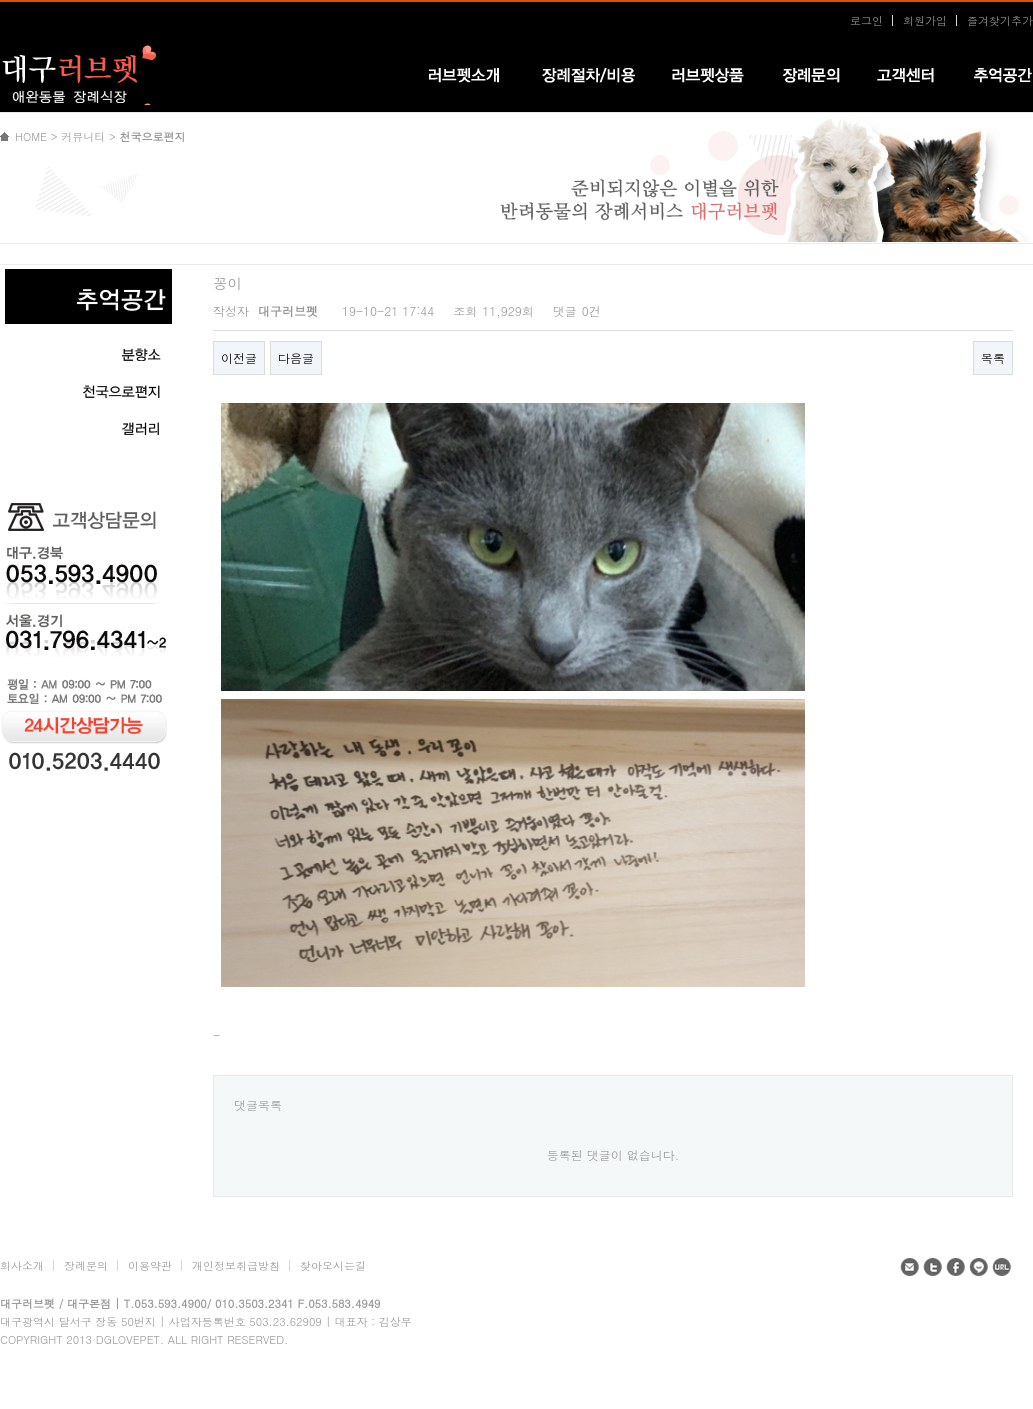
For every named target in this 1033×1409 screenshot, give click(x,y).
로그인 (866, 20)
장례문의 (86, 1265)
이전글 (239, 357)
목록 (993, 357)
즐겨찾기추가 (1000, 20)
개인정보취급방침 (236, 1265)
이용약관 (150, 1265)
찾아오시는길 (333, 1265)
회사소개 (22, 1265)
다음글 (296, 357)
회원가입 (925, 20)
